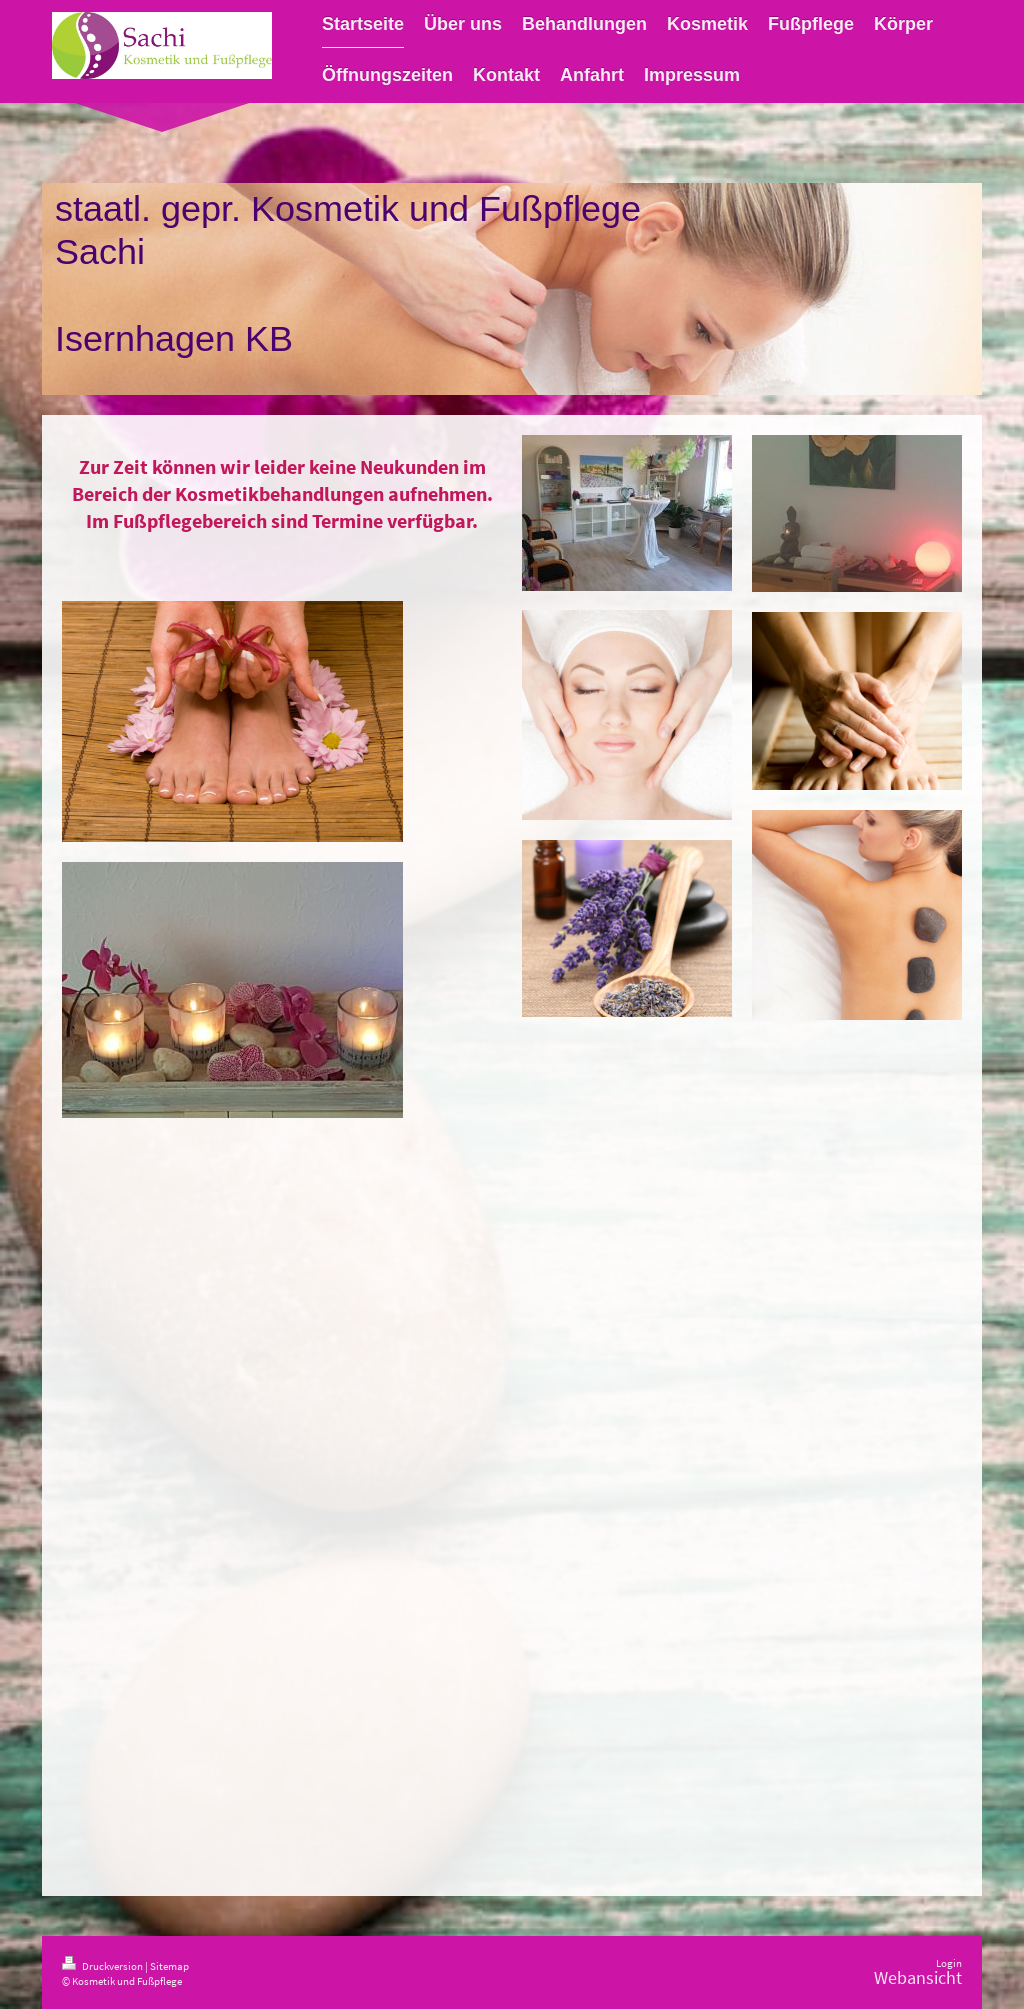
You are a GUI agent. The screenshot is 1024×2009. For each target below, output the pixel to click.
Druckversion (103, 1966)
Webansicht (918, 1978)
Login (949, 1963)
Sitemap (169, 1966)
